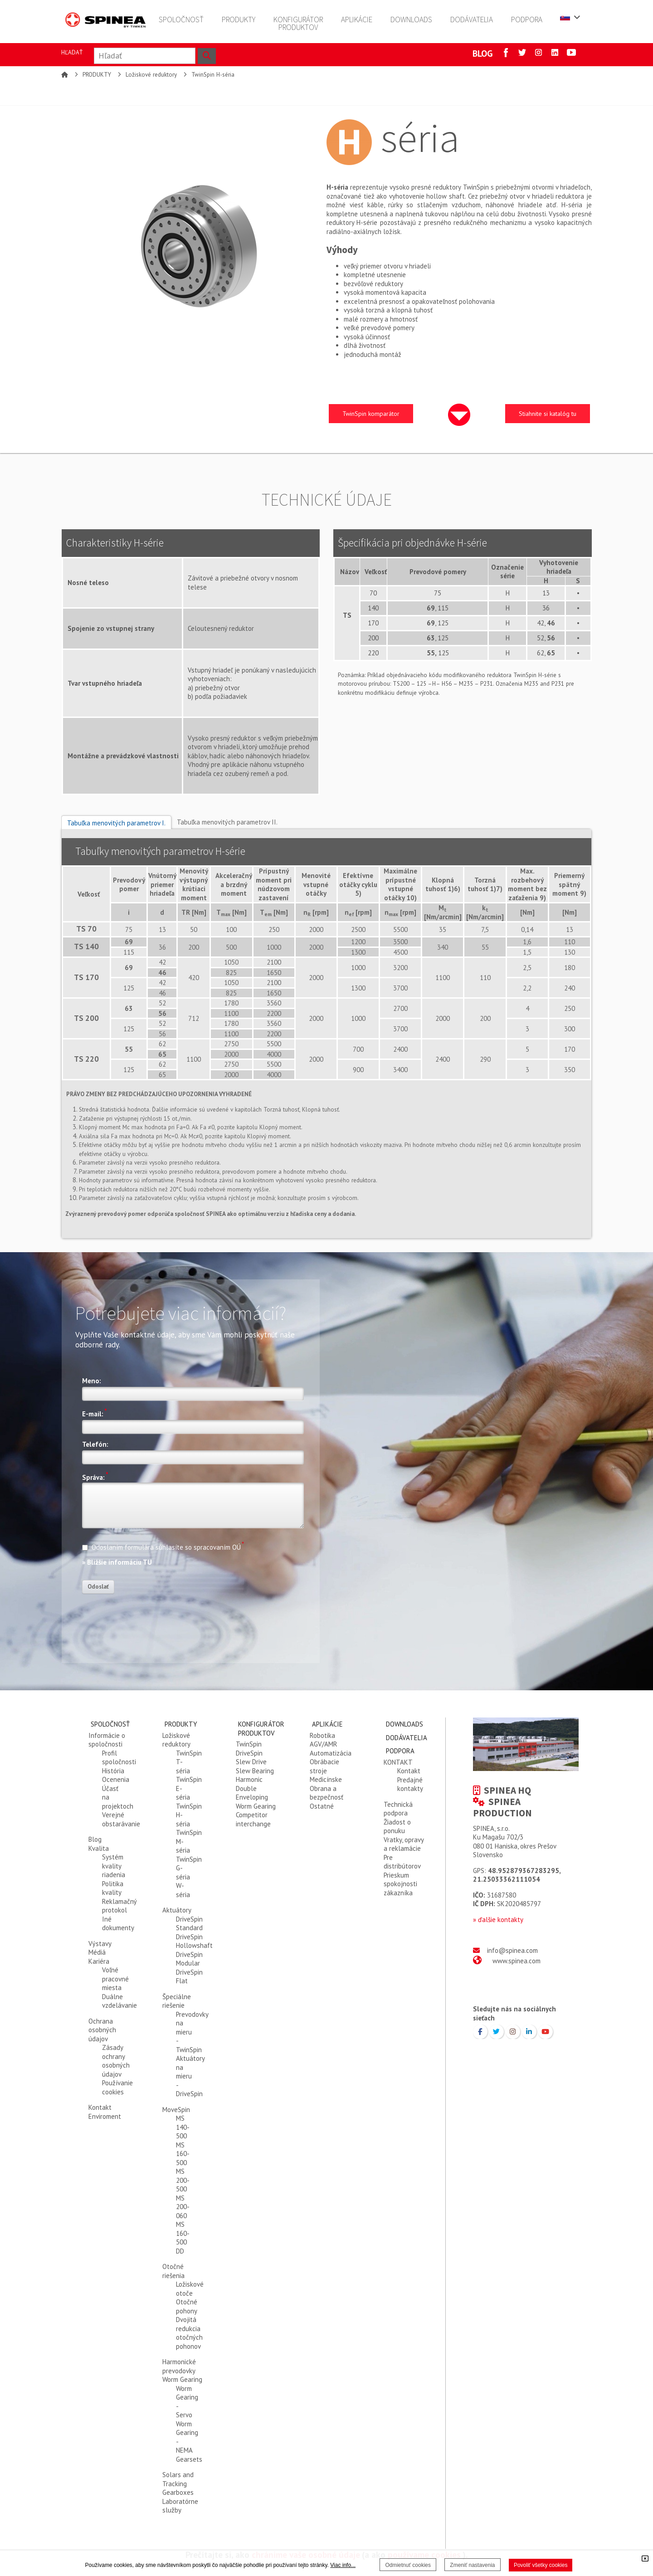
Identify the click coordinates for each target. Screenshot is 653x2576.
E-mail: (94, 1413)
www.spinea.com (516, 1960)
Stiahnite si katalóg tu (547, 414)
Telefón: (95, 1444)
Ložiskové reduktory (151, 74)
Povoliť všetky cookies (541, 2565)
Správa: (95, 1476)
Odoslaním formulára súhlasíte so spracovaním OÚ (163, 1546)
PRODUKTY (97, 74)
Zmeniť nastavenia (472, 2565)
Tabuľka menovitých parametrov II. (227, 822)
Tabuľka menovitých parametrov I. (116, 823)
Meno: (91, 1381)
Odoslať (98, 1586)
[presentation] (151, 1618)
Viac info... (343, 2565)
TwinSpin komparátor (371, 414)
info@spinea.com (512, 1950)
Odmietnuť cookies (408, 2565)
